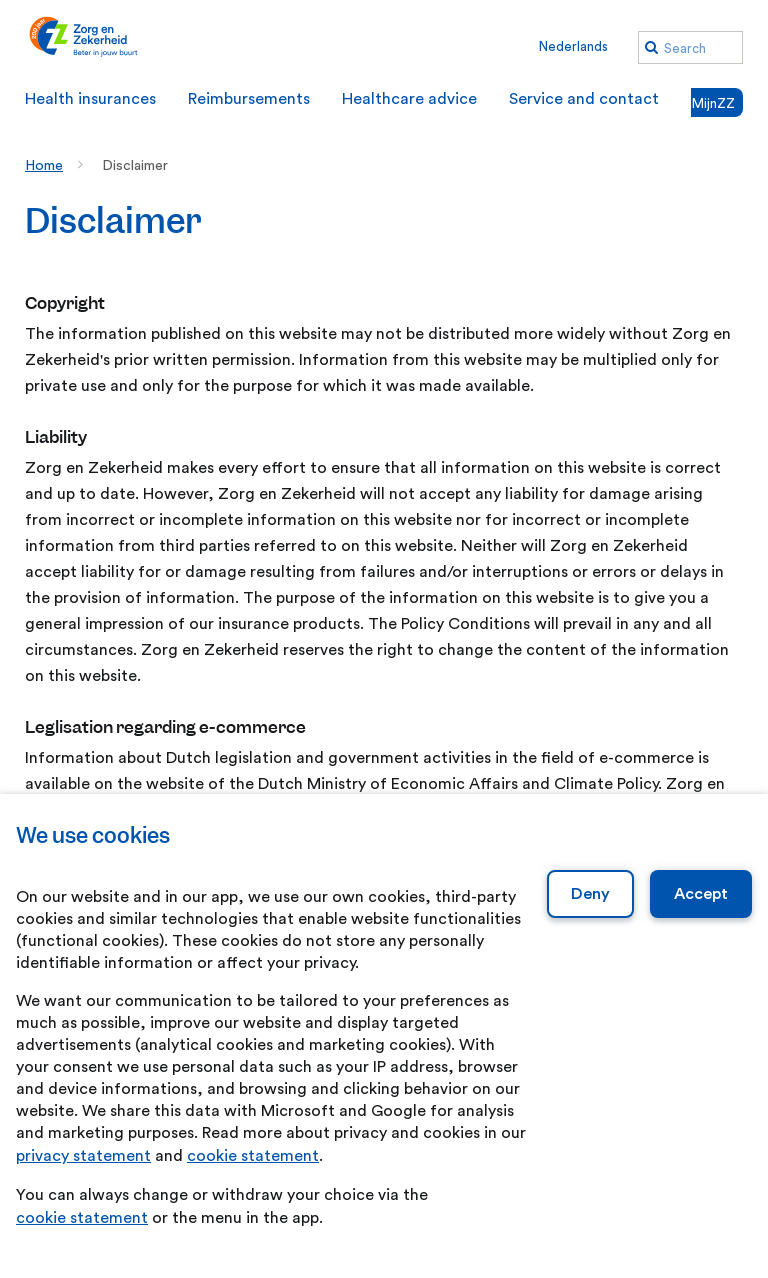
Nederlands (573, 46)
